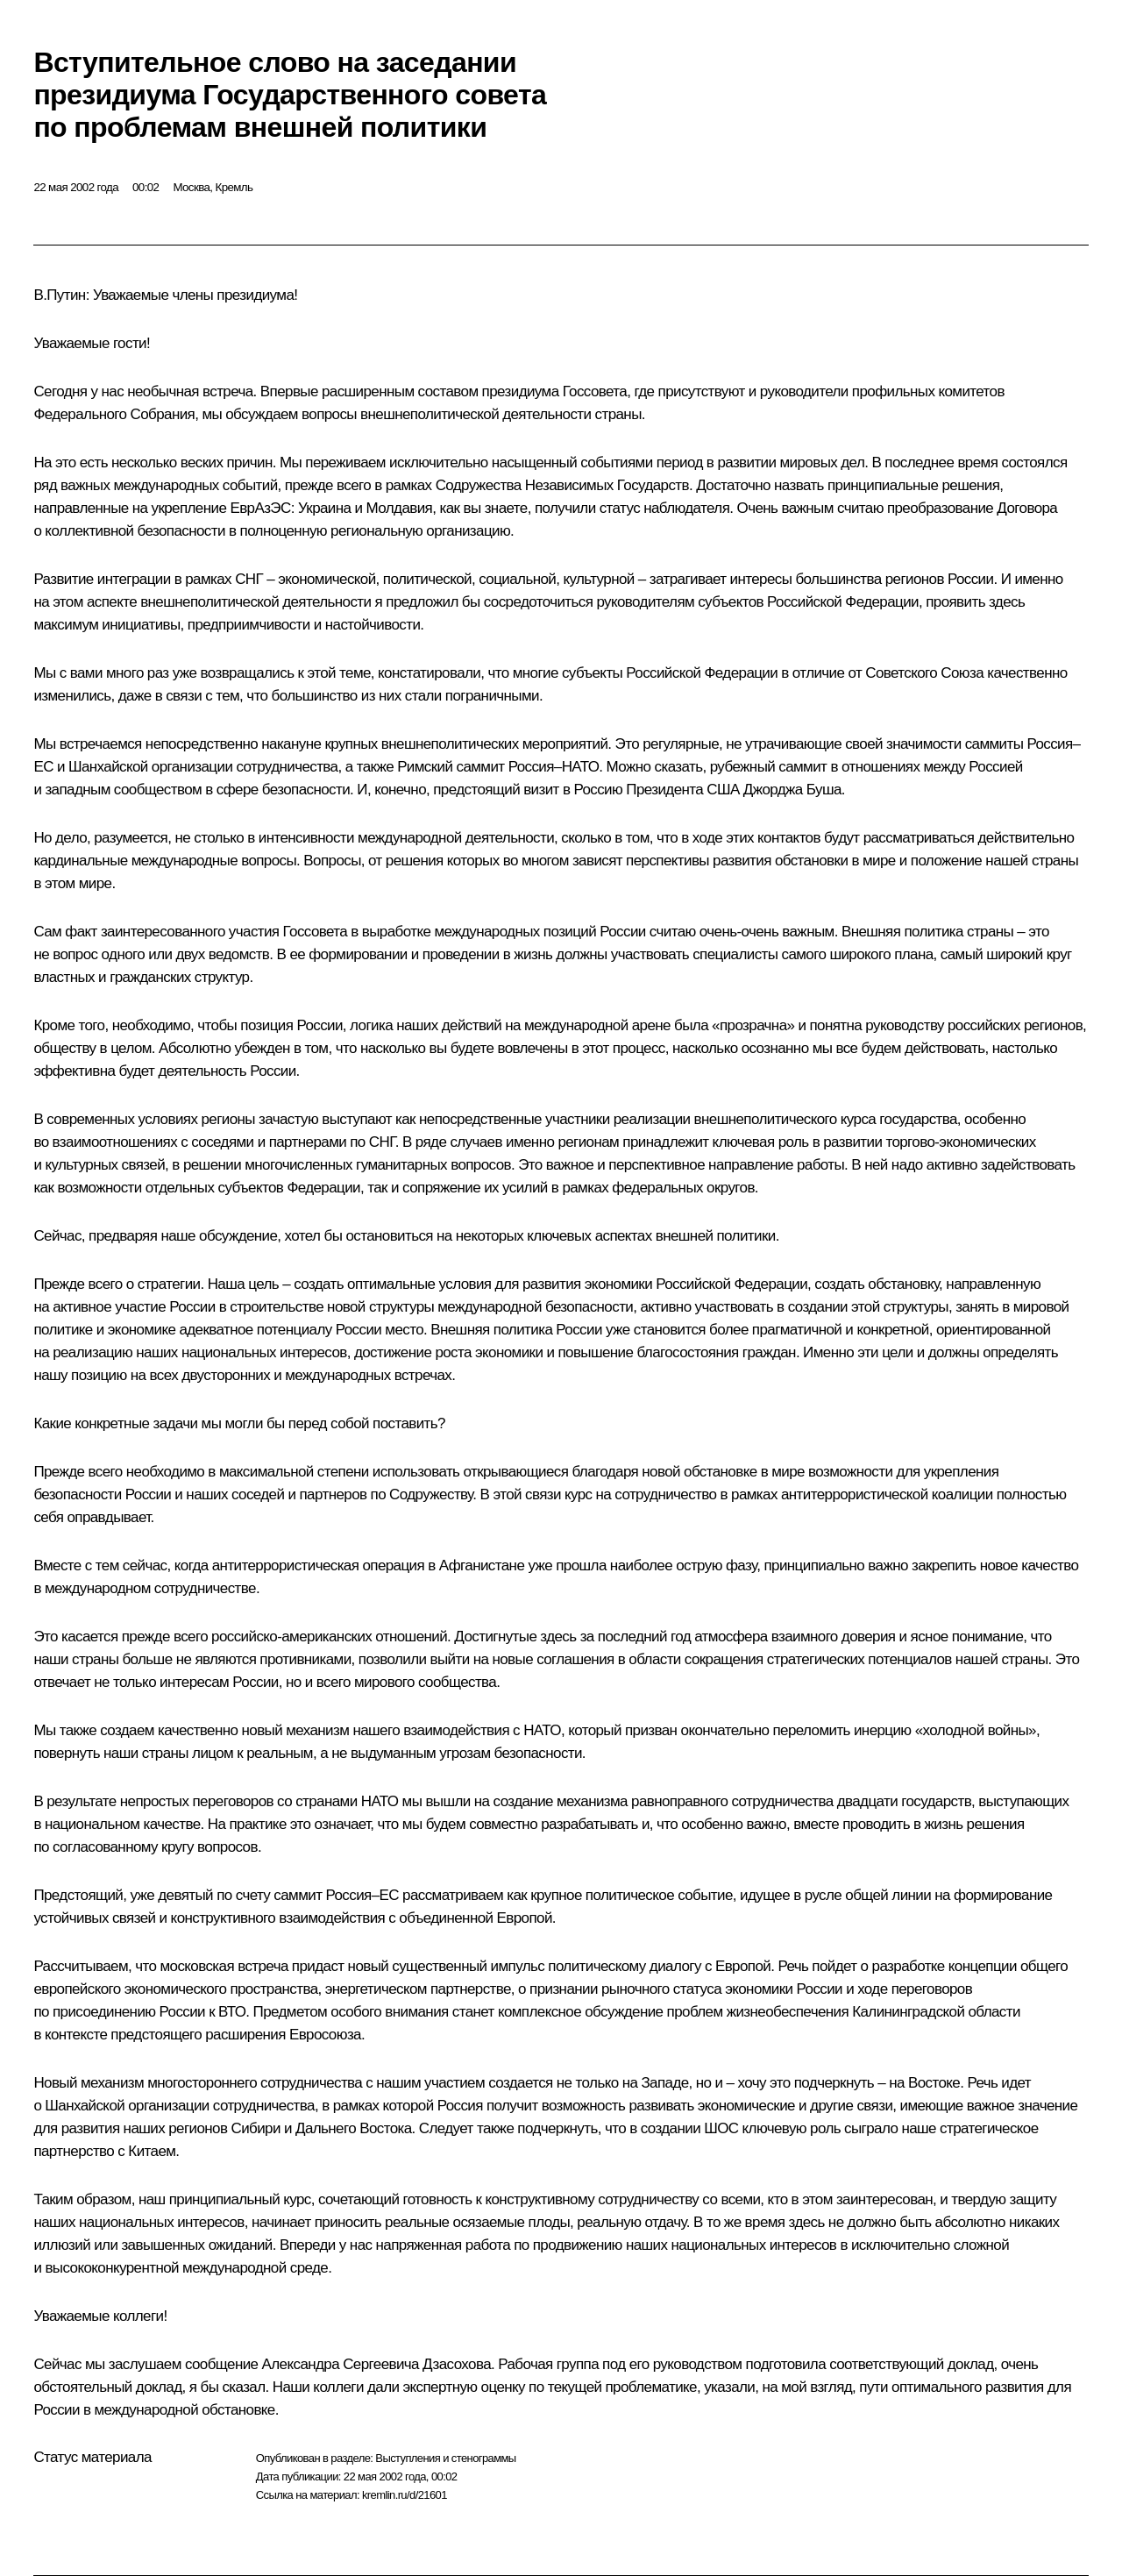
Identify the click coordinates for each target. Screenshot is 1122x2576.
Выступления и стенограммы (445, 2458)
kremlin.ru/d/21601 (404, 2494)
